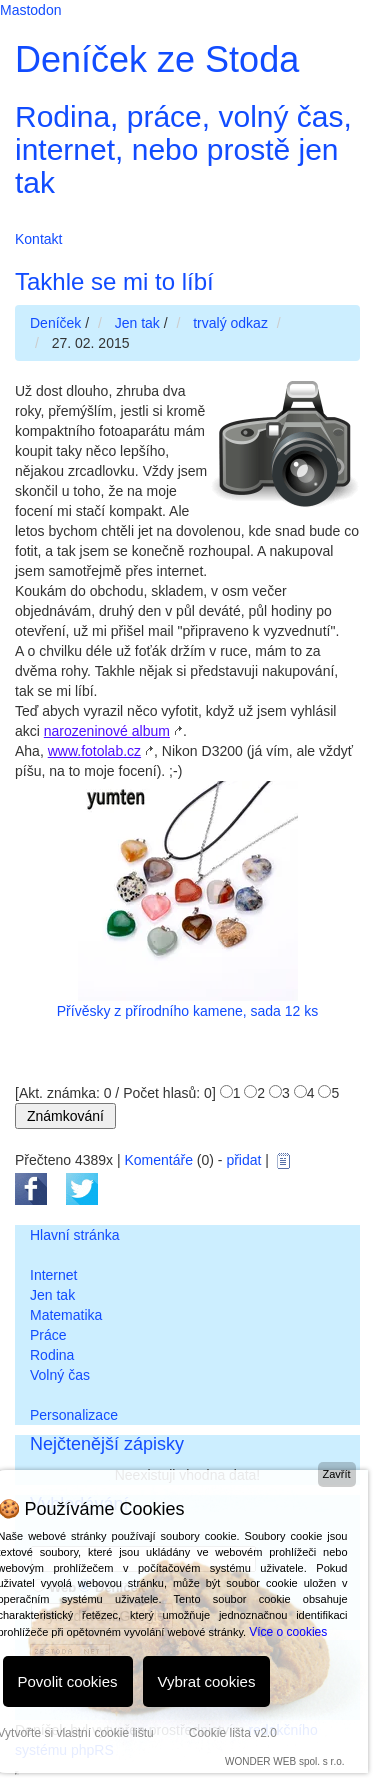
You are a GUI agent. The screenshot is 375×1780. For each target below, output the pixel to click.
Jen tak (52, 1295)
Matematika (66, 1315)
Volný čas (60, 1375)
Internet (53, 1275)
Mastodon (30, 10)
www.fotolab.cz (94, 751)
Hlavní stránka (74, 1235)
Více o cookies (288, 1632)
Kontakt (38, 239)
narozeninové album (107, 731)
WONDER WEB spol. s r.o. (284, 1761)
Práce (48, 1335)
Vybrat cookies (207, 1681)
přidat (243, 1160)
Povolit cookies (68, 1681)
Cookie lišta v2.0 (233, 1733)
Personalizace (74, 1415)
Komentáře (158, 1160)
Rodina (52, 1355)
